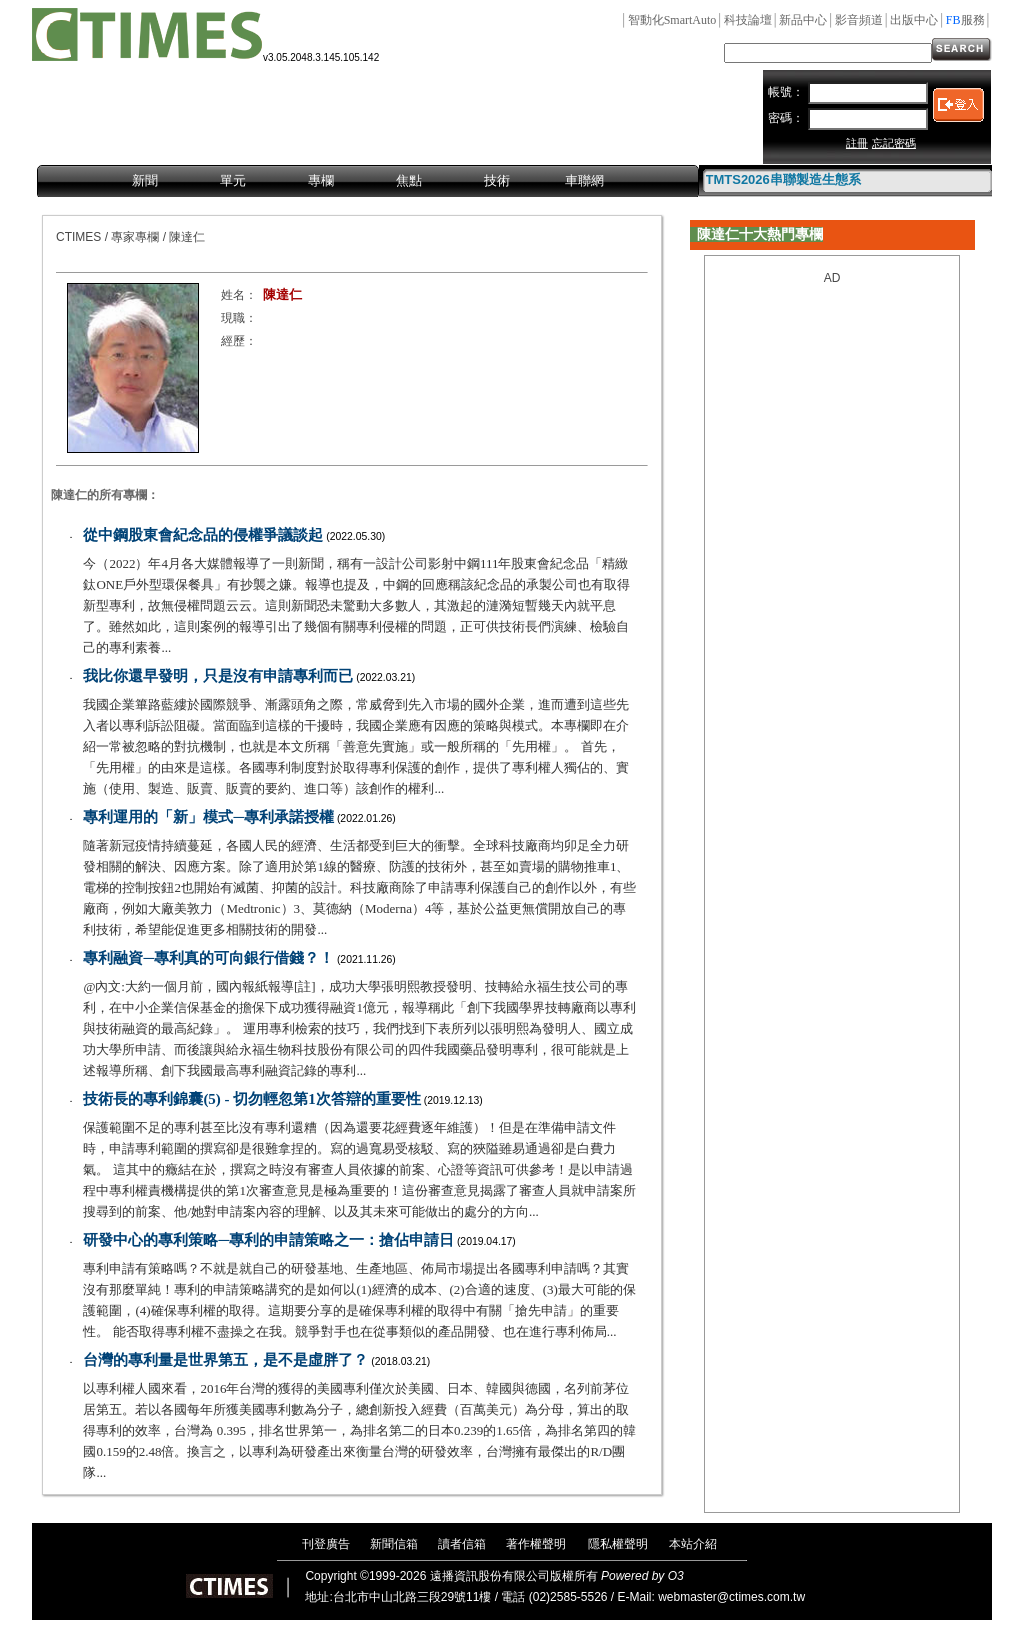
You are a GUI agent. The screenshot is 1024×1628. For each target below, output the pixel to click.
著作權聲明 (536, 1544)
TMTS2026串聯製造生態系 (783, 179)
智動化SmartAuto (672, 20)
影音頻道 (859, 20)
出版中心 (914, 20)
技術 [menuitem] (497, 180)
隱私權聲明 (618, 1544)
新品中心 (803, 20)
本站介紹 (693, 1544)
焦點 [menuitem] (409, 180)
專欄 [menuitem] (321, 180)
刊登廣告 (326, 1544)
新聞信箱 (394, 1544)
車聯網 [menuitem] (584, 180)
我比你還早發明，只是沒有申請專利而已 (218, 676)
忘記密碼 (894, 143)
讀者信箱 (462, 1544)
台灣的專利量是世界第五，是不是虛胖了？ (225, 1360)
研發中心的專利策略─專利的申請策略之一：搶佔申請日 (268, 1240)
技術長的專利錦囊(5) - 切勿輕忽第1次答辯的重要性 (252, 1099)
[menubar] (368, 182)
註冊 (857, 143)
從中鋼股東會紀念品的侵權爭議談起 (203, 535)
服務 (965, 20)
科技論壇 (748, 20)
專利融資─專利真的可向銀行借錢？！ (208, 958)
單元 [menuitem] (233, 180)
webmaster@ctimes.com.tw (731, 1597)
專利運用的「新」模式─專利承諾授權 (208, 817)
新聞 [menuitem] (145, 180)
